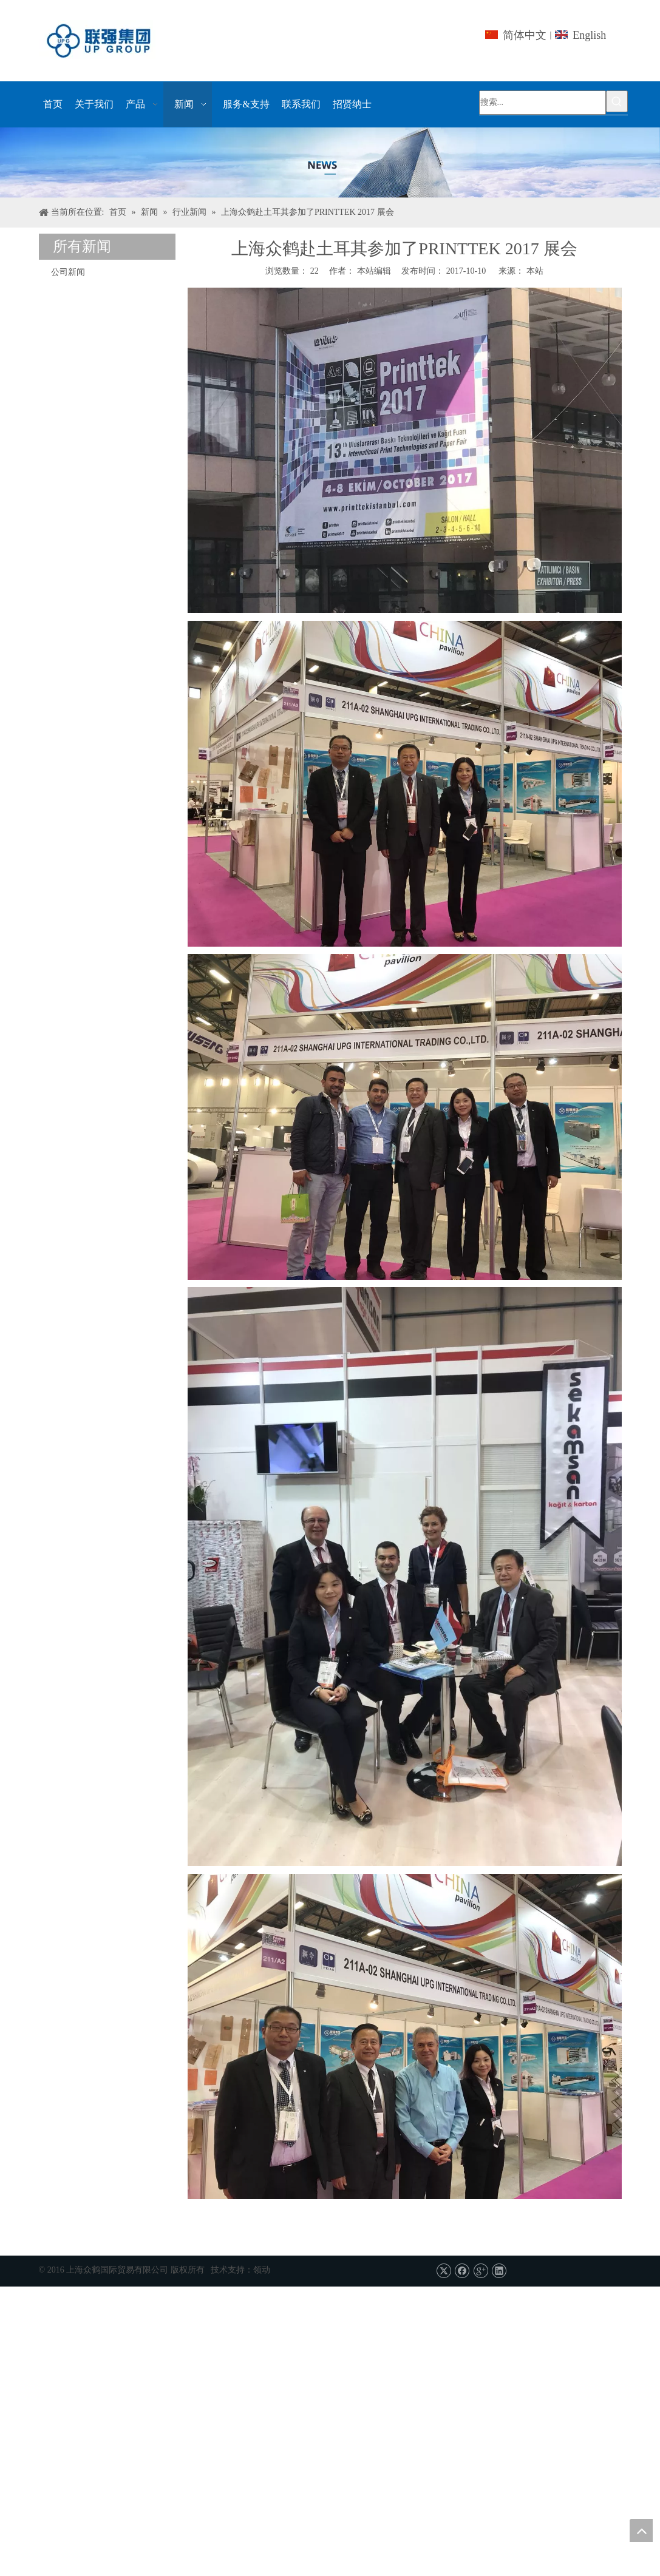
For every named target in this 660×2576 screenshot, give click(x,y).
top (641, 2530)
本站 (534, 271)
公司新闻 (68, 272)
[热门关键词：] (617, 101)
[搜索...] (542, 102)
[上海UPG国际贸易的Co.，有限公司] (330, 162)
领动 (261, 2269)
